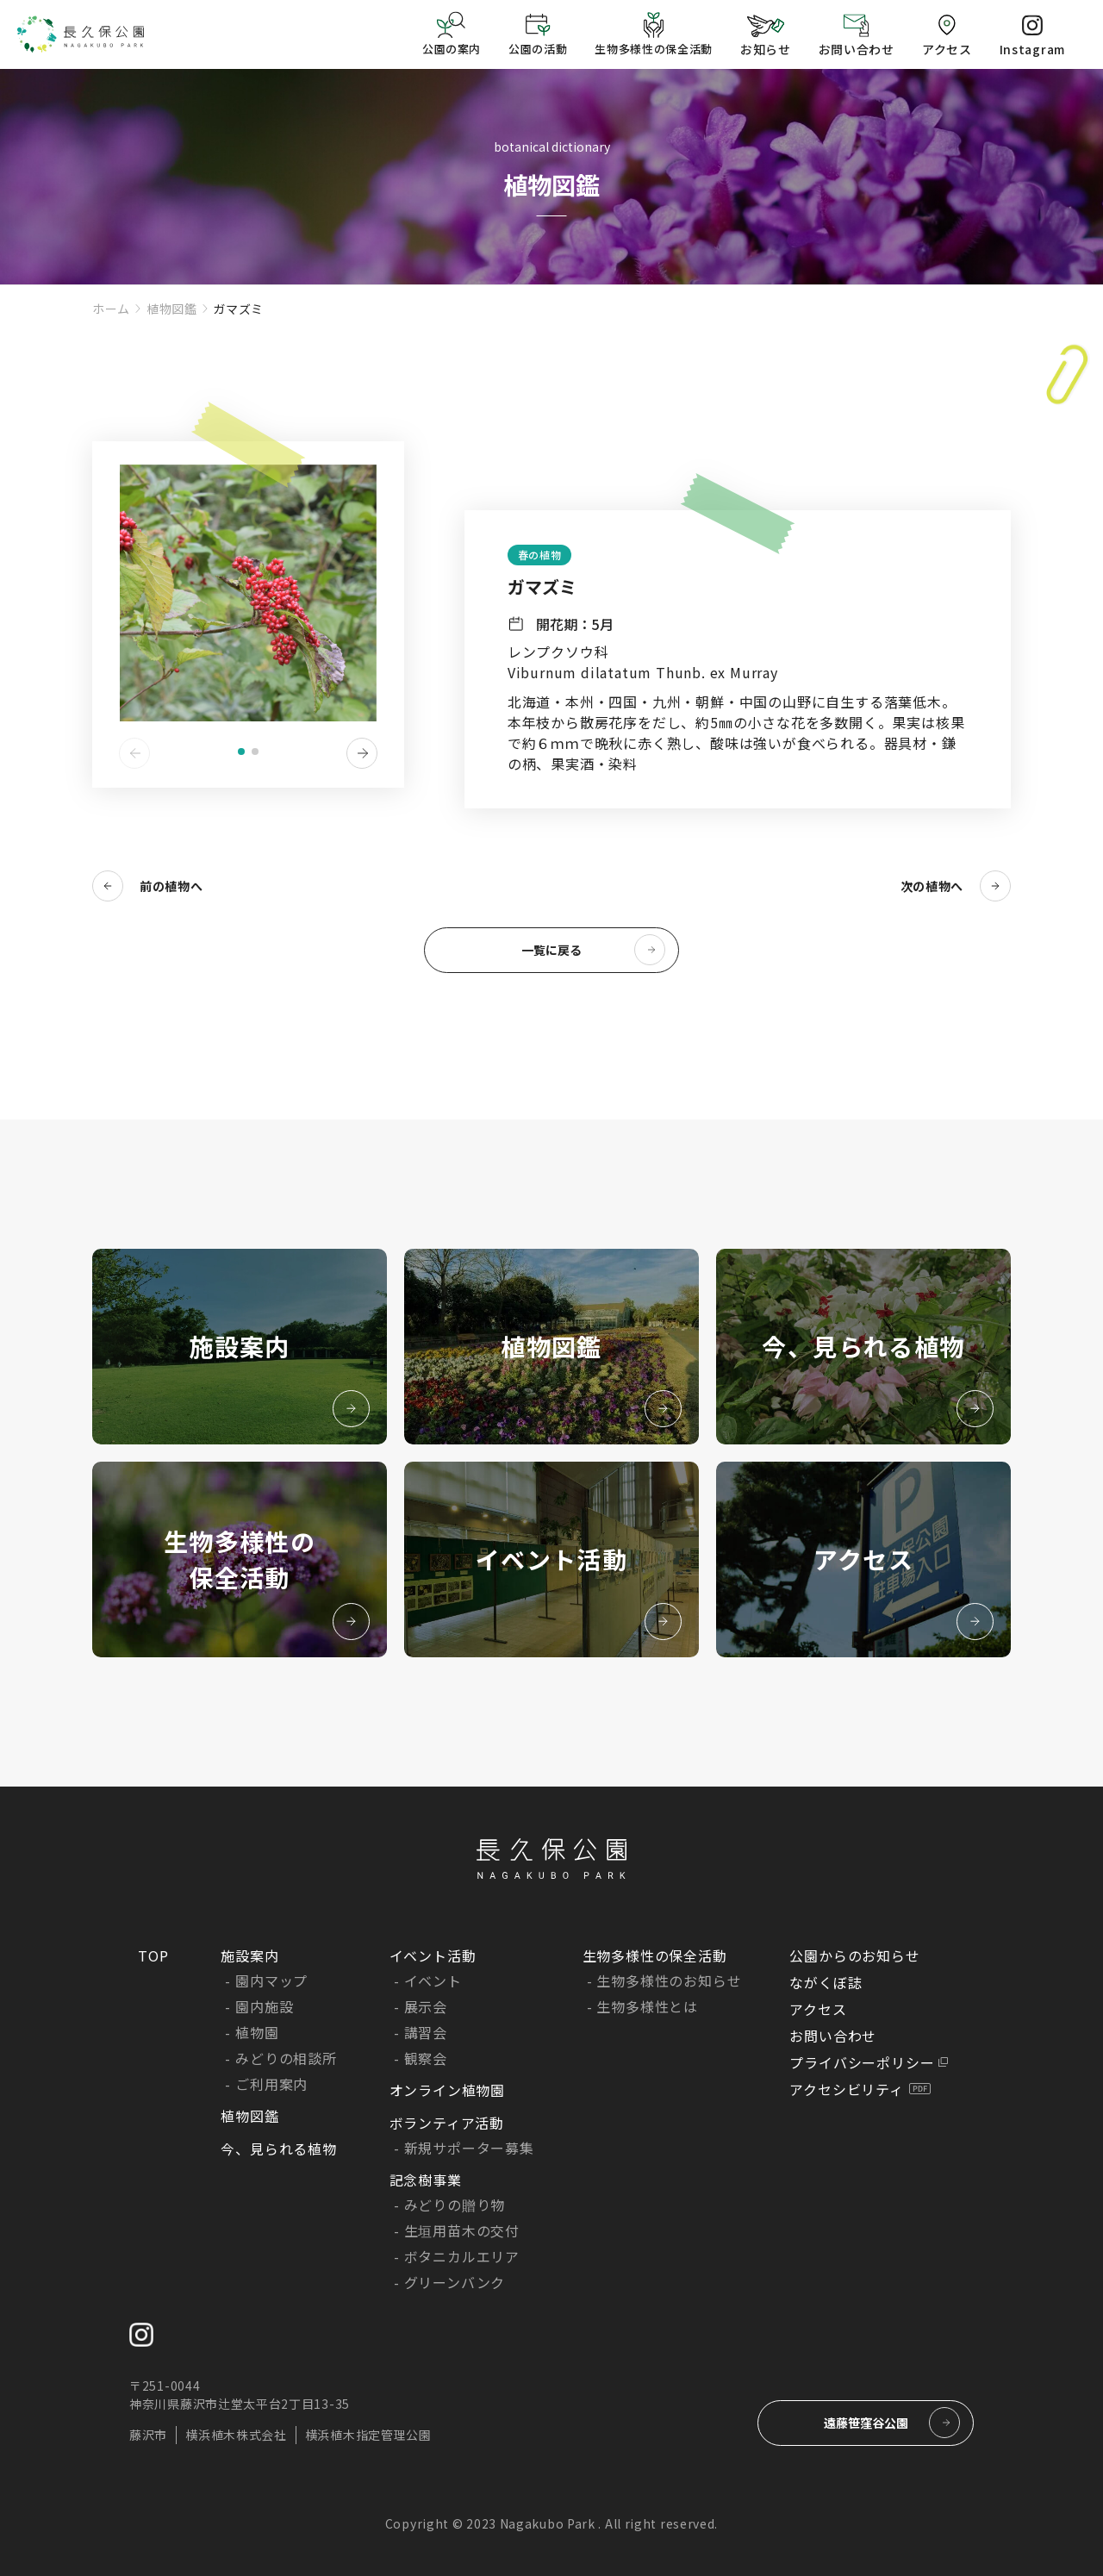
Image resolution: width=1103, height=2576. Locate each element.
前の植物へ (171, 886)
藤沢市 (148, 2434)
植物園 (256, 2032)
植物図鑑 (171, 308)
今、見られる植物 (278, 2148)
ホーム (111, 308)
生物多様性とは (647, 2006)
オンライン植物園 (447, 2090)
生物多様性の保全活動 (655, 1955)
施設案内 (249, 1955)
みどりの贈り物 (455, 2204)
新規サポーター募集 (469, 2147)
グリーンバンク (455, 2282)
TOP (153, 1955)
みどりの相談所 (286, 2058)
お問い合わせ (832, 2035)
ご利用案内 (271, 2084)
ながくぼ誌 (825, 1982)
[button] (241, 751)
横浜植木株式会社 (236, 2434)
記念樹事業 (425, 2179)
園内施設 (264, 2006)
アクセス (817, 2009)
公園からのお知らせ (854, 1955)
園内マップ (271, 1980)
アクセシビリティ (846, 2089)
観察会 (425, 2058)
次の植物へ (932, 886)
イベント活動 (433, 1955)
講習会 (425, 2032)
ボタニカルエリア (462, 2256)
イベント (433, 1980)
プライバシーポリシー (861, 2062)
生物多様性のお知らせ (668, 1980)
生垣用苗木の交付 (462, 2230)
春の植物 (539, 554)
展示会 (425, 2006)
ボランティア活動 (446, 2122)
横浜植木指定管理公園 (368, 2434)
